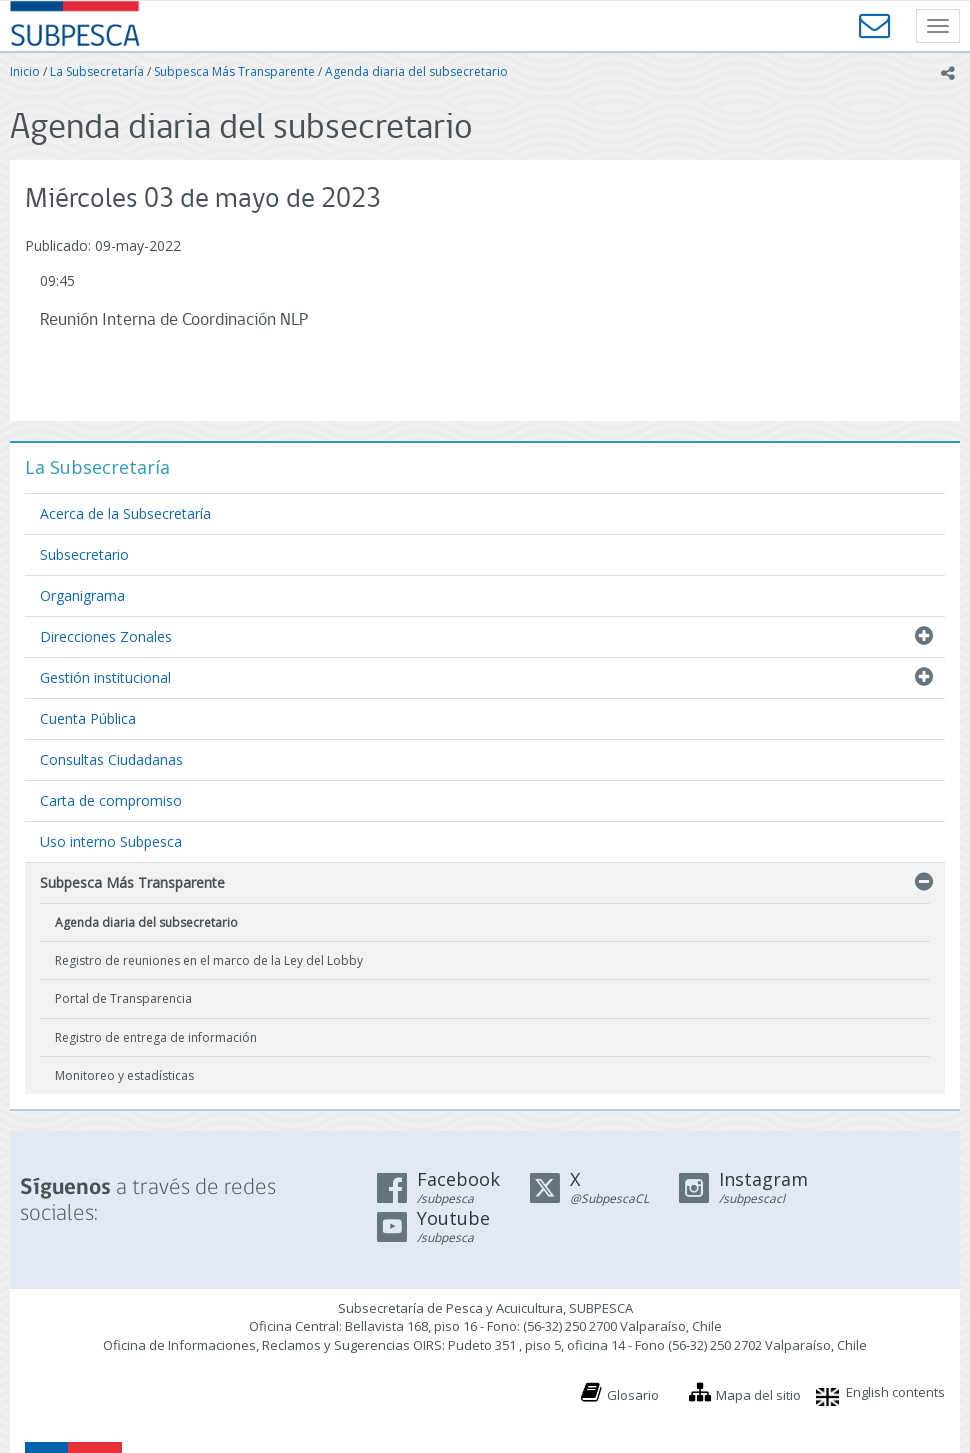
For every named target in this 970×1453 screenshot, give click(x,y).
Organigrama (82, 595)
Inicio (25, 71)
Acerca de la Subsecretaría (125, 513)
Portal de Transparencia (123, 998)
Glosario (633, 1395)
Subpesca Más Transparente (234, 71)
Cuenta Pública (88, 718)
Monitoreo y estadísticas (124, 1075)
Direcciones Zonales (106, 636)
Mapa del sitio (758, 1395)
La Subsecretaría (97, 71)
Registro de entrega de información (156, 1037)
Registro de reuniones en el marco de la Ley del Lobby (209, 960)
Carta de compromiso (111, 800)
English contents (895, 1392)
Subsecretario (84, 554)
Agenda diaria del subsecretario (416, 71)
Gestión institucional (105, 677)
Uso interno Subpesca (111, 841)
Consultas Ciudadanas (111, 759)
